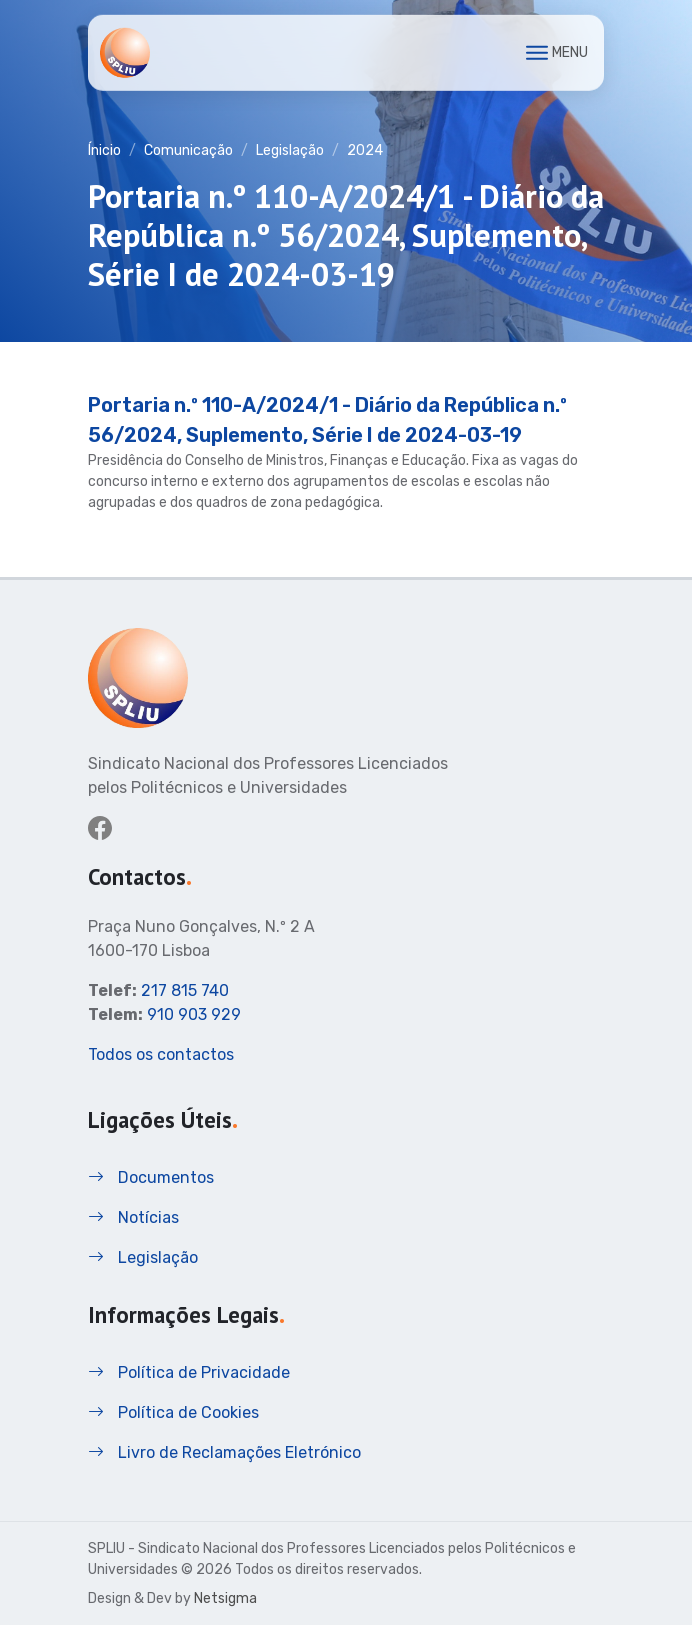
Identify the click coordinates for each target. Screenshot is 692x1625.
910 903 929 (194, 1014)
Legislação (290, 150)
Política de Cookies (173, 1412)
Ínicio (104, 150)
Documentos (151, 1177)
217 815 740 (185, 990)
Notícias (133, 1217)
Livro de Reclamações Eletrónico (224, 1452)
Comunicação (188, 150)
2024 (365, 150)
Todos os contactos (161, 1054)
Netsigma (225, 1598)
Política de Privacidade (189, 1372)
